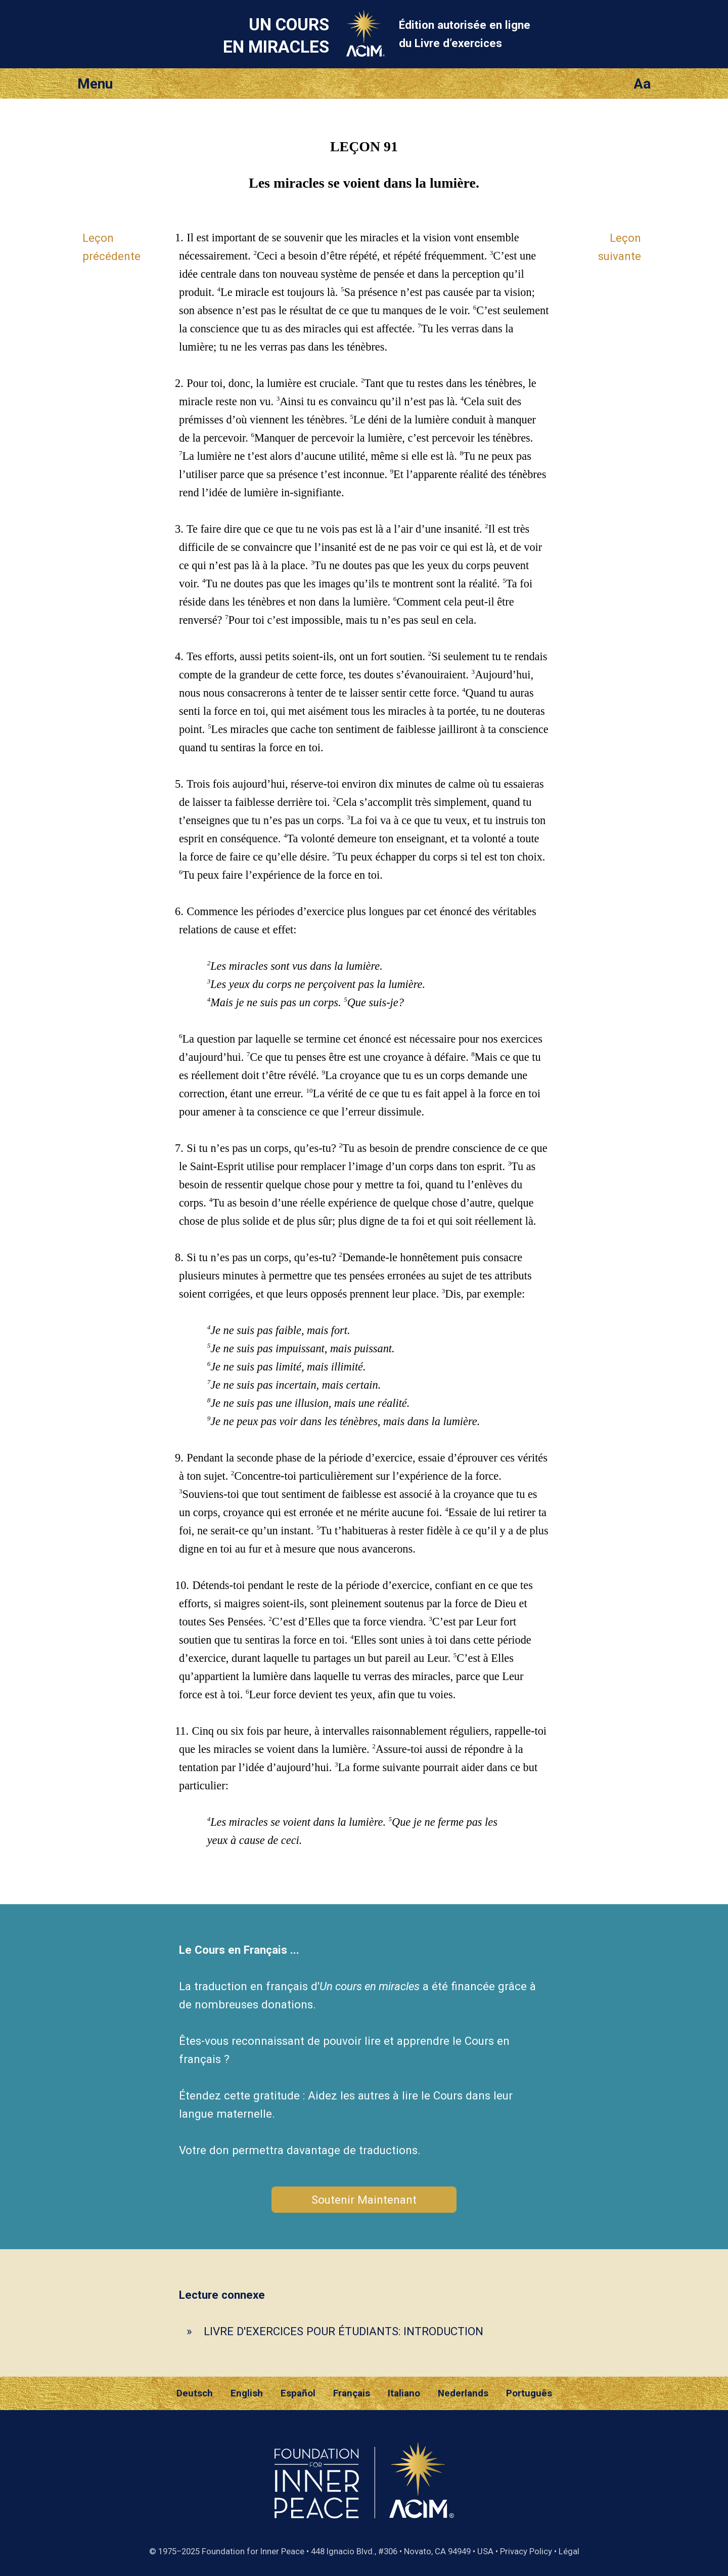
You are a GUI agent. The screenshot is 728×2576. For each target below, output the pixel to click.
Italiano (404, 2393)
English (247, 2393)
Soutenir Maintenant (364, 2199)
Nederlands (463, 2393)
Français (351, 2393)
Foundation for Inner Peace (253, 2551)
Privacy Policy (526, 2551)
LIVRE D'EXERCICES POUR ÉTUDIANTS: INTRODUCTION (343, 2331)
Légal (569, 2551)
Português (529, 2393)
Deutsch (194, 2393)
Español (298, 2393)
